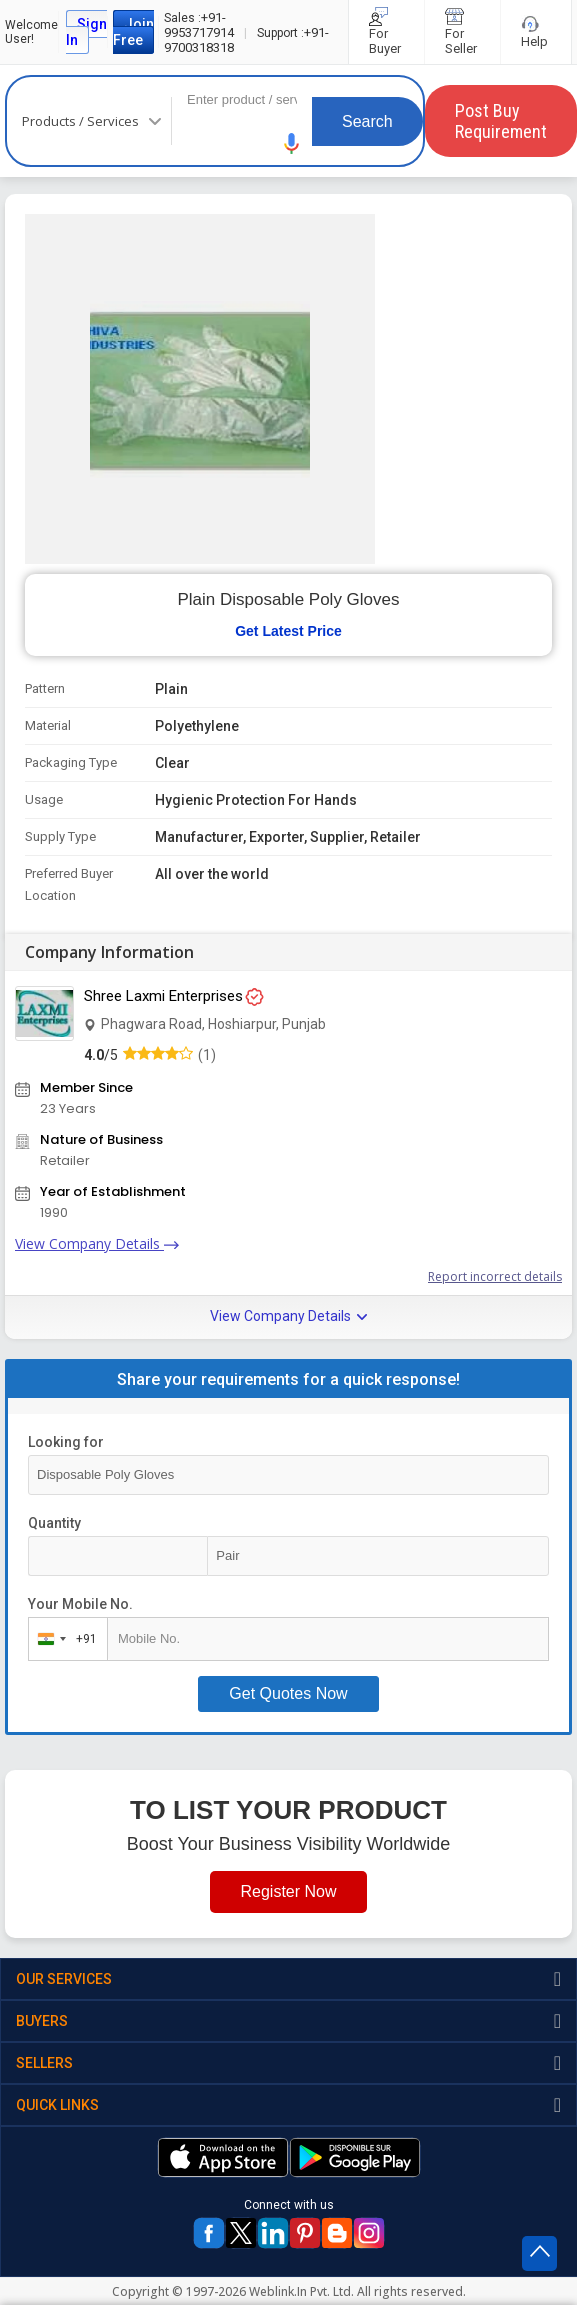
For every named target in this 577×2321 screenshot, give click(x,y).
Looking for (66, 1442)
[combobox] (63, 1639)
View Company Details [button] (288, 1316)
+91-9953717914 (199, 25)
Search (367, 121)
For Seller (462, 32)
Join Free (133, 32)
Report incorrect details (495, 1276)
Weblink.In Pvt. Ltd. (301, 2291)
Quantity (54, 1523)
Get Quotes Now (288, 1693)
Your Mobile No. (80, 1604)
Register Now (288, 1891)
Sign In (86, 32)
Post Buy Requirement (501, 121)
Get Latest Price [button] (288, 631)
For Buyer (386, 32)
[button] (292, 143)
